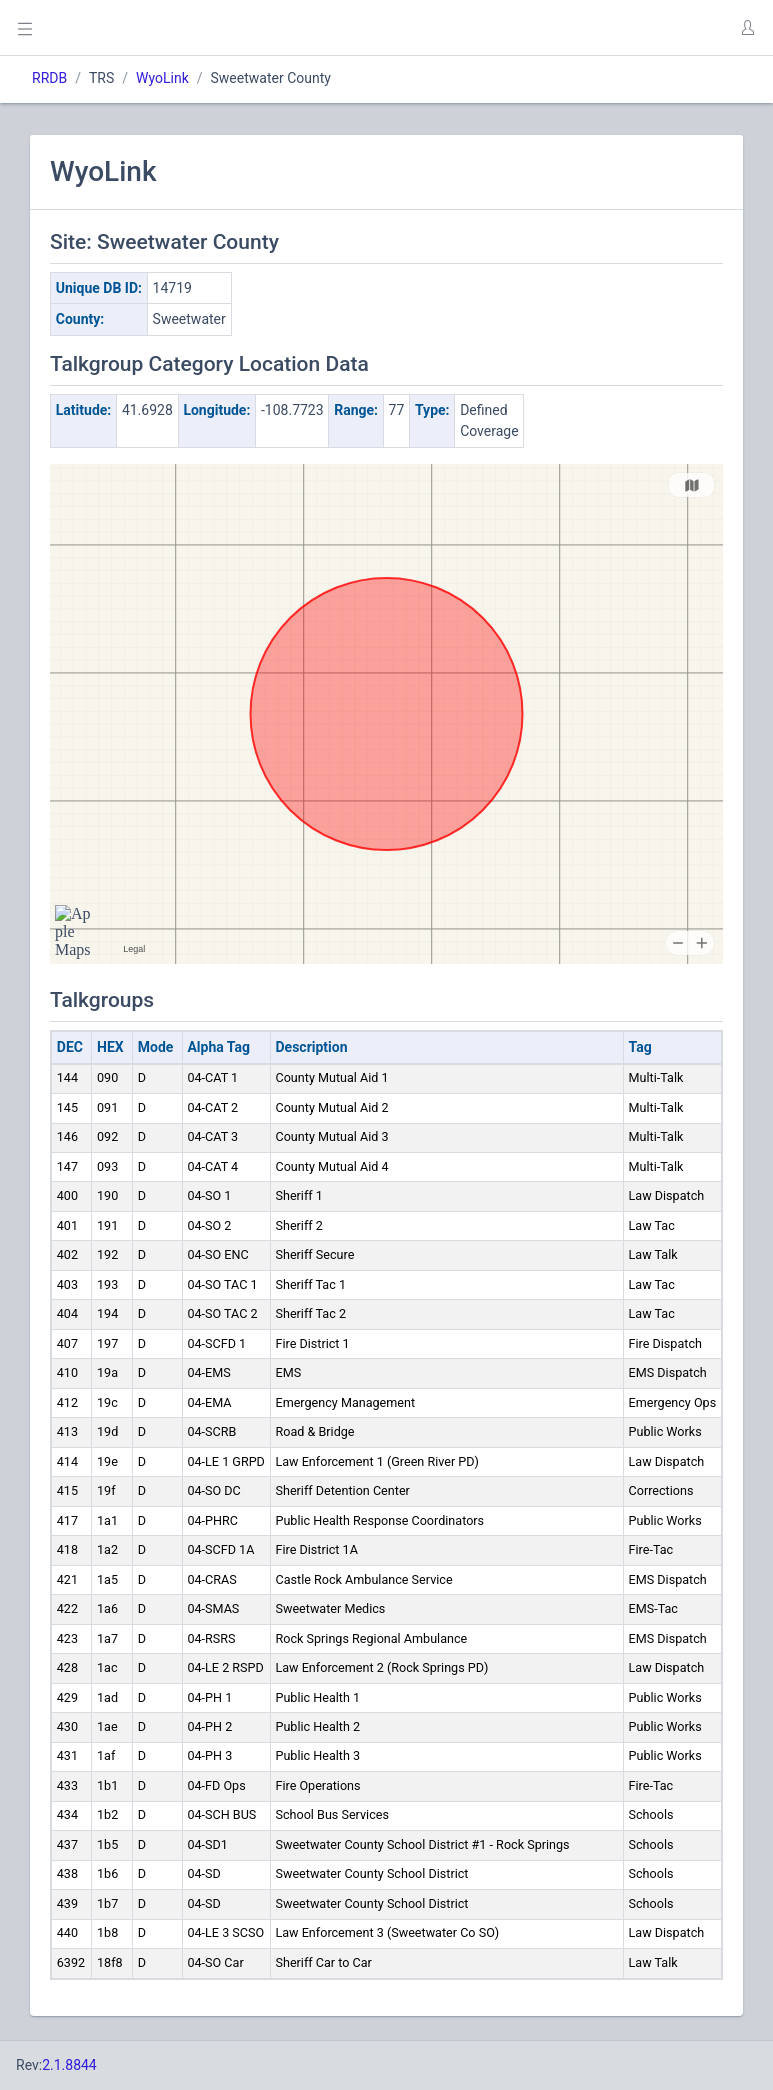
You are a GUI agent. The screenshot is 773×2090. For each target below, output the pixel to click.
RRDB (49, 78)
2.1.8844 (69, 2065)
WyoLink (162, 78)
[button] (747, 28)
